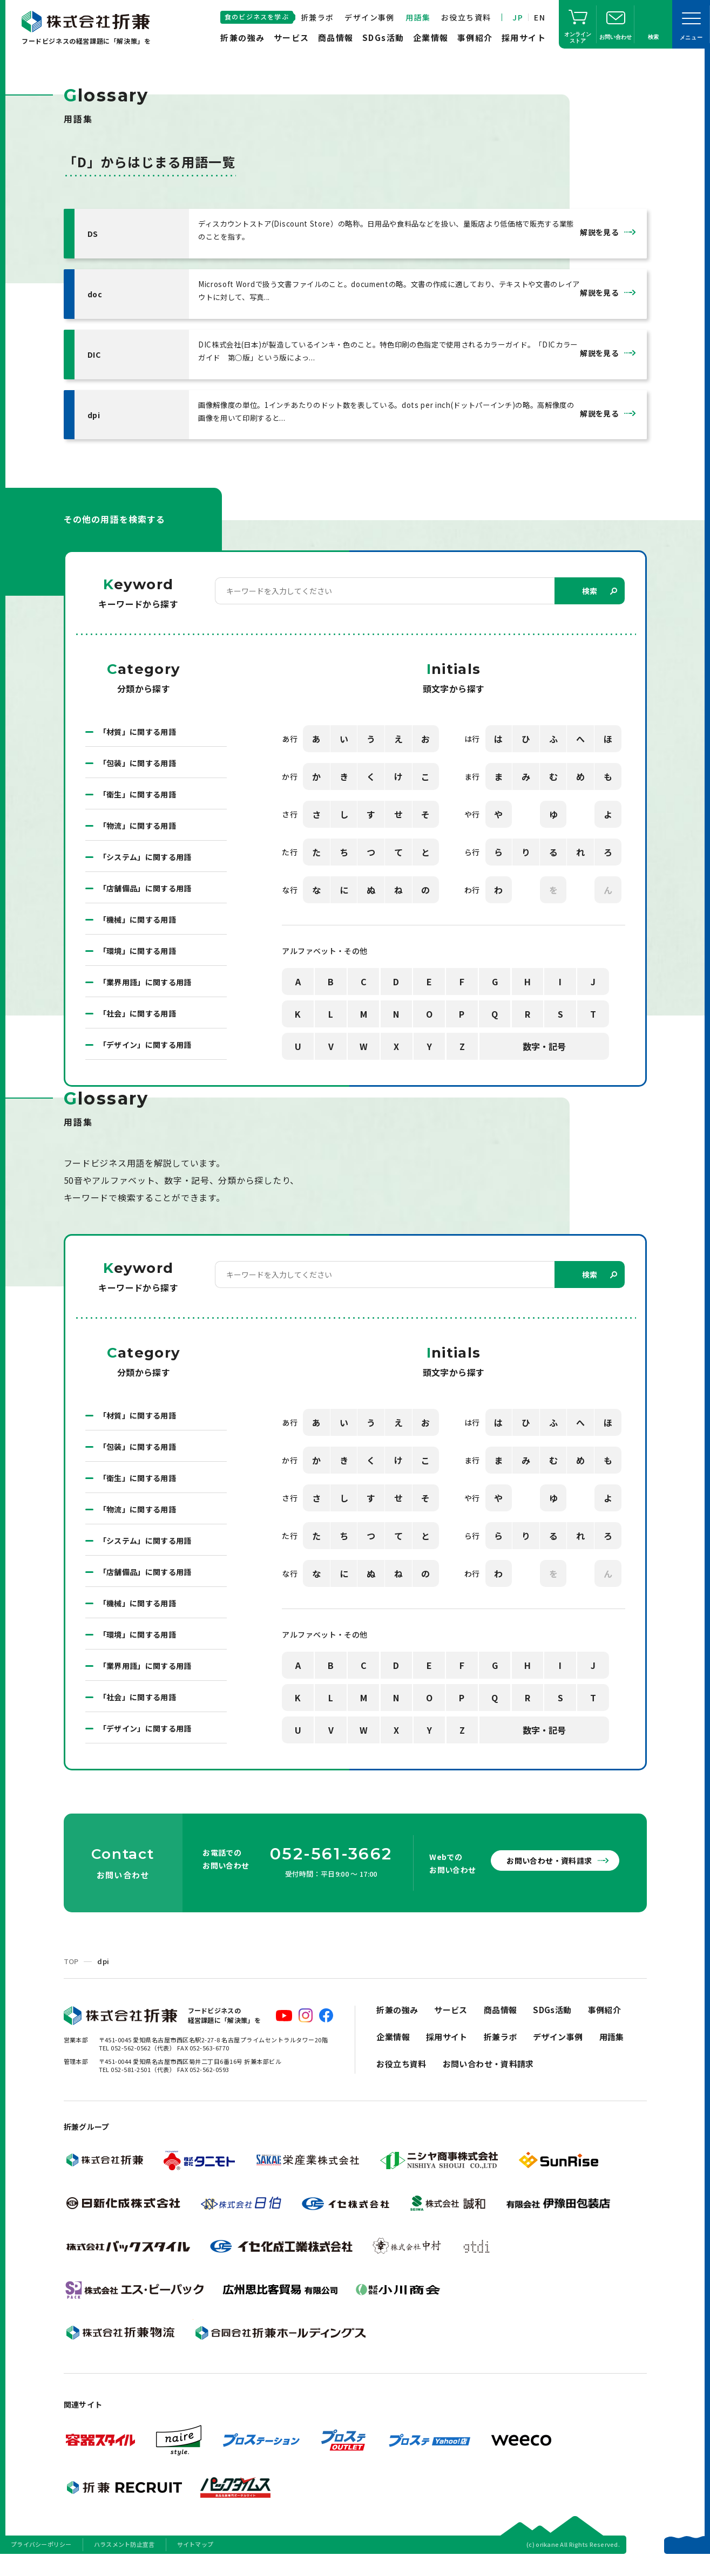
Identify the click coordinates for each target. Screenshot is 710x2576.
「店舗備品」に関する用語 (145, 906)
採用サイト (524, 37)
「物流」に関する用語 (138, 843)
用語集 (417, 17)
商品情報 (336, 37)
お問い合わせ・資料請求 (549, 1878)
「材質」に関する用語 (138, 749)
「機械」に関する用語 (138, 937)
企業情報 (431, 37)
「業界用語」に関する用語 (145, 999)
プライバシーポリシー (41, 2562)
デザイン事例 (369, 17)
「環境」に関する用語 (138, 968)
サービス (291, 37)
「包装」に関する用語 (138, 780)
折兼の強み (242, 37)
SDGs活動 (383, 37)
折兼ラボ (317, 17)
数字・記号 (544, 1064)
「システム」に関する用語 (145, 874)
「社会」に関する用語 (138, 1031)
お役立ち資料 (466, 17)
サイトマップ (195, 2562)
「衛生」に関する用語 (138, 812)
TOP (71, 1979)
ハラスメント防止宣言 (124, 2562)
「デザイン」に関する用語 (145, 1062)
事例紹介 (475, 37)
